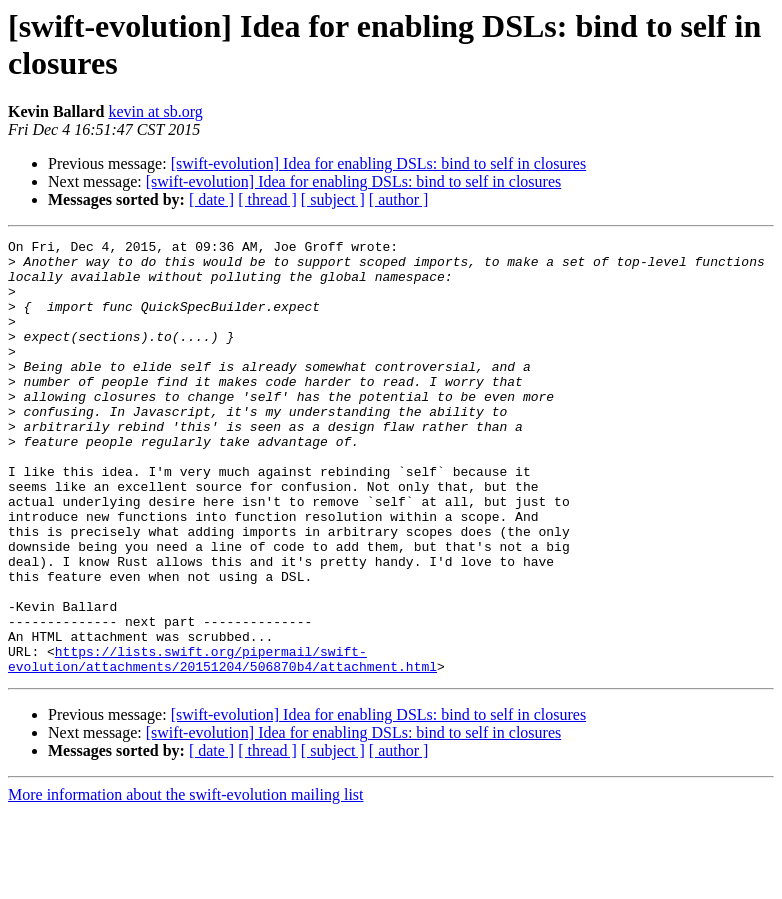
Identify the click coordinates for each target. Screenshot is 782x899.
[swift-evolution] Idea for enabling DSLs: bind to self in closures (378, 163)
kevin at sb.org (155, 111)
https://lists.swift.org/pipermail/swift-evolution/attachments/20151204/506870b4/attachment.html (222, 744)
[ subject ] (333, 199)
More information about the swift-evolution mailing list (186, 881)
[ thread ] (267, 199)
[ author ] (399, 199)
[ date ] (211, 199)
